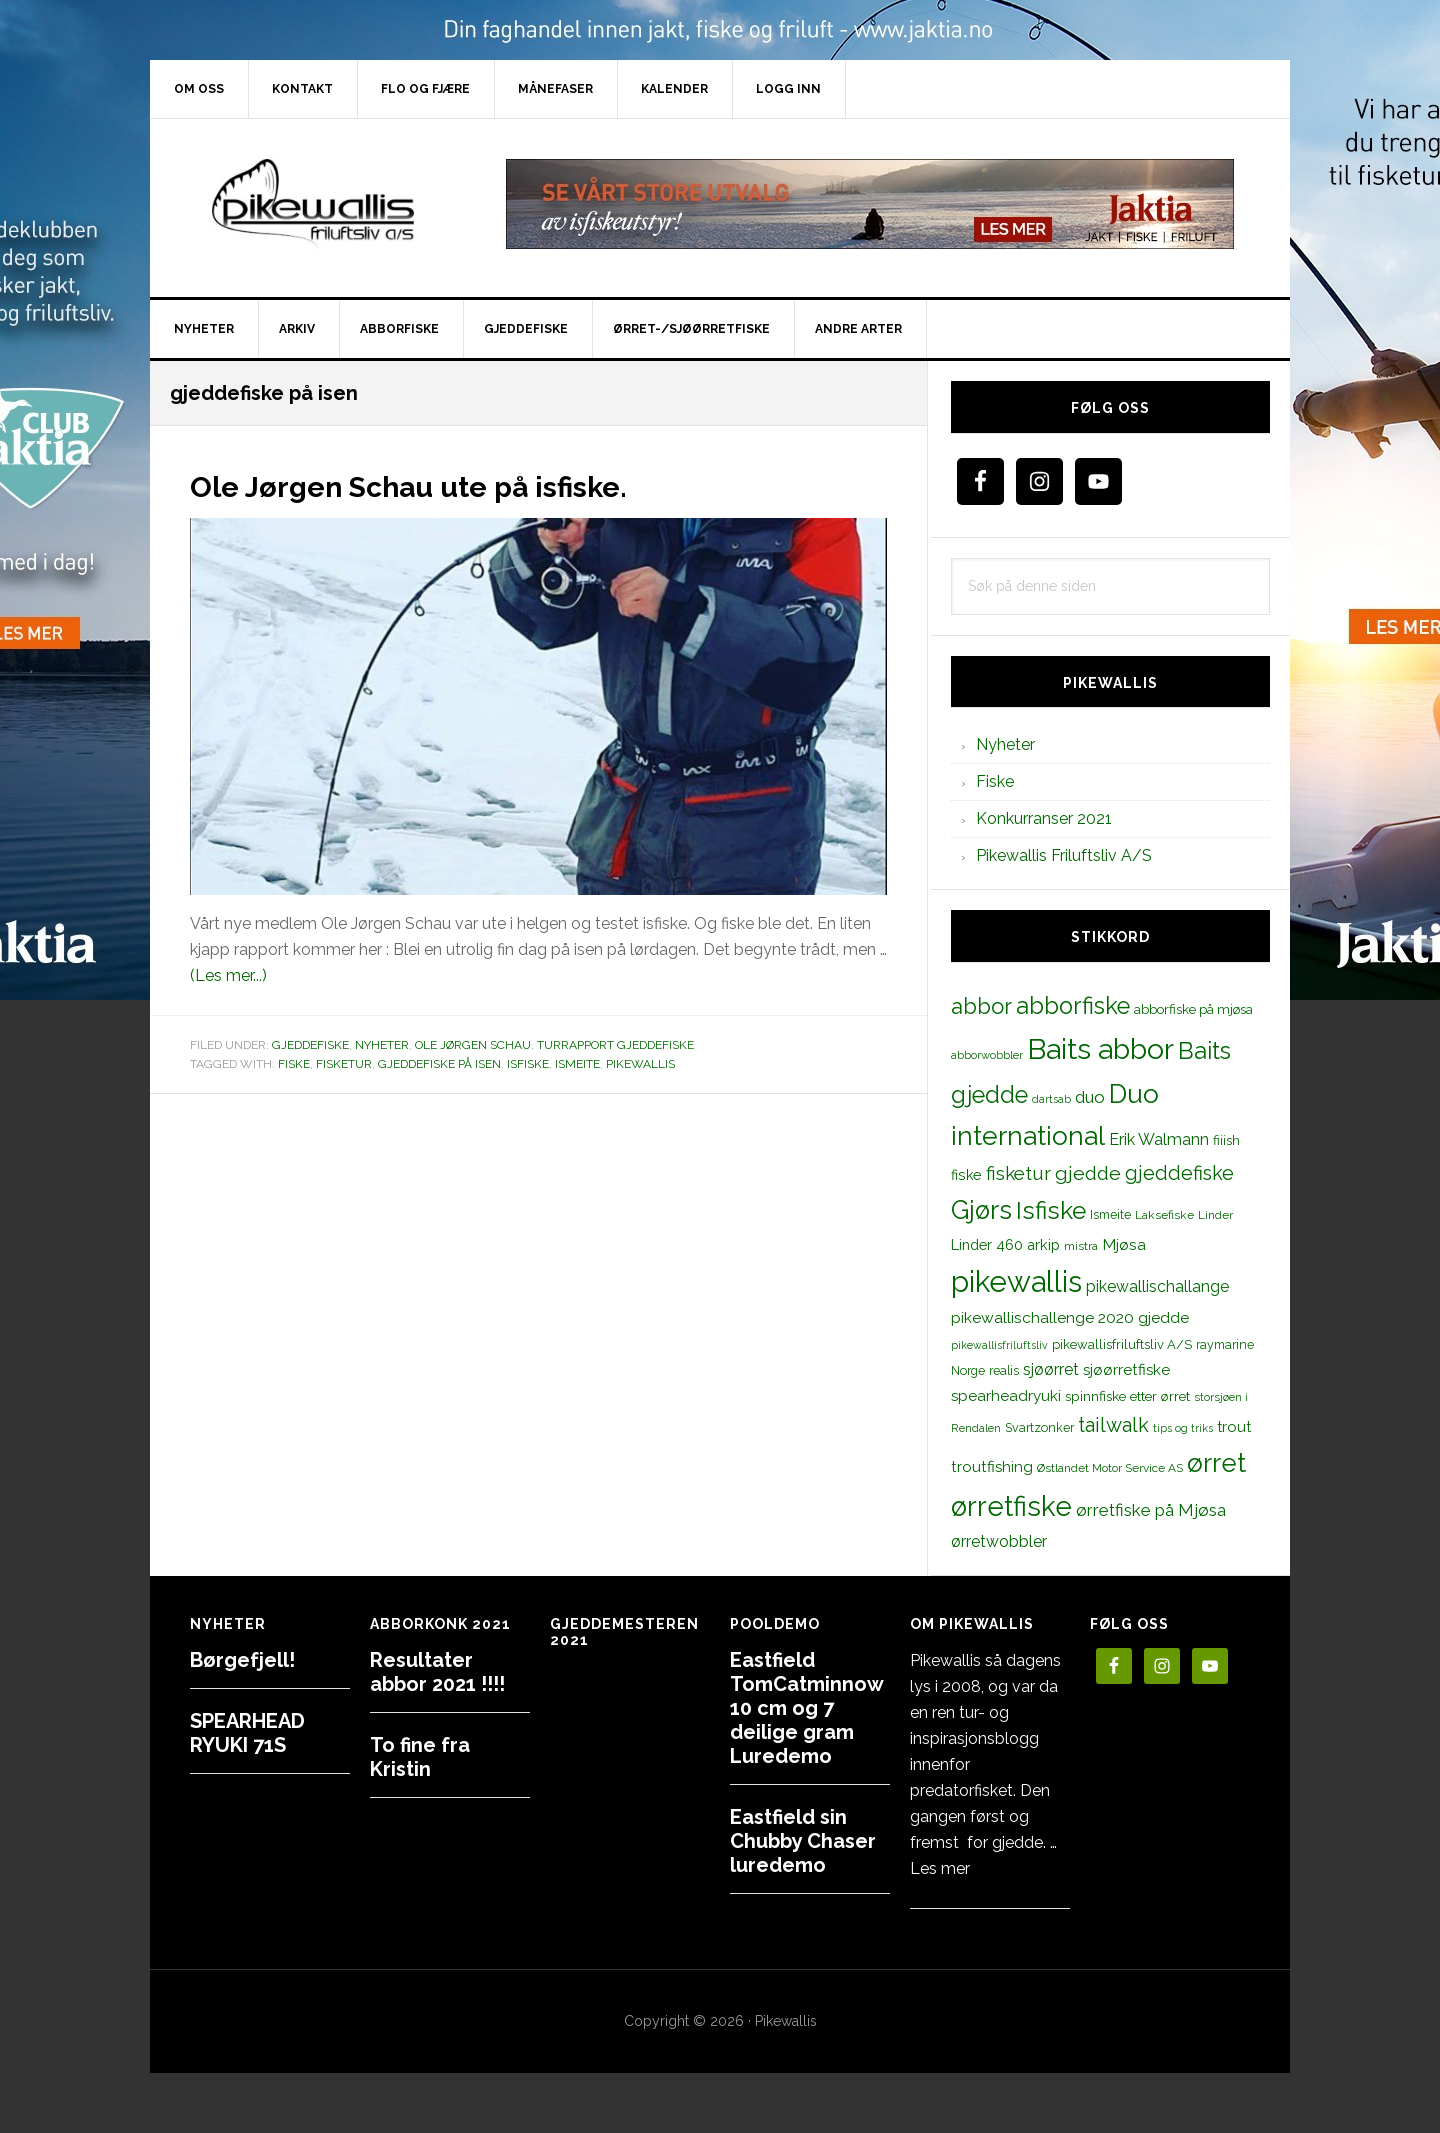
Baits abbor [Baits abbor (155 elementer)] (1100, 1049)
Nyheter (382, 1045)
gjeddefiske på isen (439, 1064)
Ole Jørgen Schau (473, 1045)
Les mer (940, 1868)
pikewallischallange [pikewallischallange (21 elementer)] (1157, 1286)
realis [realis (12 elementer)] (1004, 1370)
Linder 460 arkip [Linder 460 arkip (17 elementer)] (1005, 1244)
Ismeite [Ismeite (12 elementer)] (1110, 1214)
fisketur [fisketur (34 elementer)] (1018, 1173)
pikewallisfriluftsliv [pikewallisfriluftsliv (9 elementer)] (999, 1345)
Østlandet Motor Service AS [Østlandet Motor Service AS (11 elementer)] (1110, 1468)
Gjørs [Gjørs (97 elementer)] (981, 1210)
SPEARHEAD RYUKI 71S (247, 1733)
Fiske (995, 781)
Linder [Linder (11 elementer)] (1215, 1215)
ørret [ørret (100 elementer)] (1216, 1463)
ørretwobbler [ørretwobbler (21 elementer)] (999, 1541)
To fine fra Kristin (420, 1757)
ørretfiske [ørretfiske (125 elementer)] (1011, 1506)
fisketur (344, 1064)
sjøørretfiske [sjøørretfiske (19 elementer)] (1126, 1370)
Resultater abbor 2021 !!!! (437, 1672)
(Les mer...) (228, 975)
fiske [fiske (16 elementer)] (966, 1175)
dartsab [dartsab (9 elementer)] (1051, 1099)
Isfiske (528, 1064)
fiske (294, 1064)
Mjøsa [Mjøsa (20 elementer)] (1124, 1244)
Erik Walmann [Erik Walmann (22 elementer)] (1159, 1139)
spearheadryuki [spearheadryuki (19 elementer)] (1006, 1396)
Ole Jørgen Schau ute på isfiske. (463, 484)
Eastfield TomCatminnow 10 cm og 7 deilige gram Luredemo (806, 1708)
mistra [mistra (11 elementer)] (1081, 1246)
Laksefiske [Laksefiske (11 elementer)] (1164, 1215)
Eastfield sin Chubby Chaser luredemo (803, 1841)
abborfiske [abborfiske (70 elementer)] (1073, 1006)
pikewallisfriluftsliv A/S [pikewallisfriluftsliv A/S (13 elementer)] (1122, 1344)
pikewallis (640, 1064)
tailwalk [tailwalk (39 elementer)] (1113, 1425)
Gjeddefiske (310, 1045)
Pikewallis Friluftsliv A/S (1064, 855)
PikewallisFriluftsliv (320, 204)
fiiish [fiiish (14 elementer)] (1226, 1140)
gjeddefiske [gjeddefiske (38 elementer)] (1179, 1173)
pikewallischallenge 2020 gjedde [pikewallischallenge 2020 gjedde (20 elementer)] (1070, 1317)
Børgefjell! (242, 1660)
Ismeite (577, 1064)
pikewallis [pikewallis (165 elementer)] (1016, 1281)
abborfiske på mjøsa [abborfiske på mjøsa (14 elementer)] (1193, 1009)
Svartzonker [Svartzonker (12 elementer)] (1039, 1427)
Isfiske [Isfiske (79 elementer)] (1051, 1210)
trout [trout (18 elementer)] (1234, 1426)
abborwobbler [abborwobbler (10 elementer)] (987, 1055)
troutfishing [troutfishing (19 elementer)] (992, 1467)
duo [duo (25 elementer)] (1090, 1097)
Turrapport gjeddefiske (615, 1045)
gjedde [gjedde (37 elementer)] (1088, 1173)
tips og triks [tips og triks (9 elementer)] (1183, 1428)
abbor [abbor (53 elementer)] (981, 1006)
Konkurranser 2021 (1044, 818)
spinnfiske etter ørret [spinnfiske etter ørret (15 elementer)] (1127, 1396)
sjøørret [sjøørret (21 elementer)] (1051, 1369)
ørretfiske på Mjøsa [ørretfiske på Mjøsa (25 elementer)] (1151, 1510)
